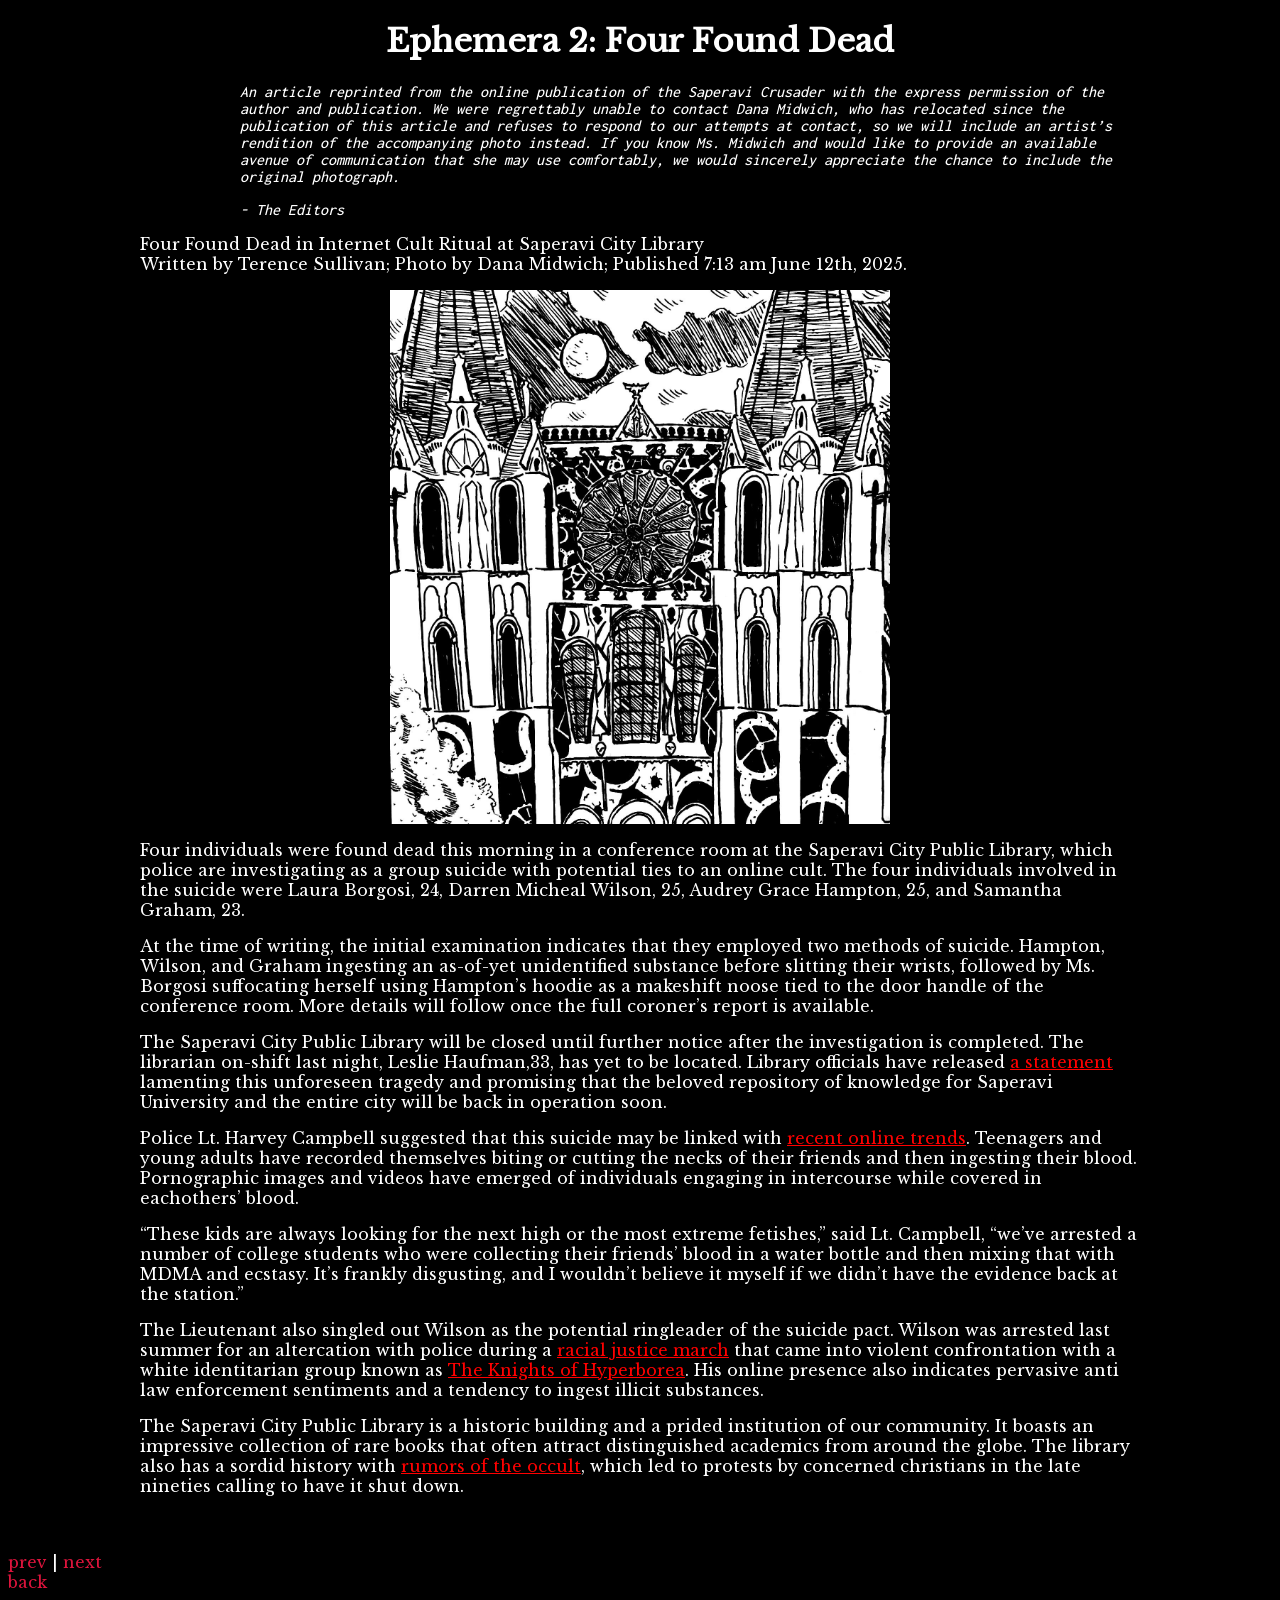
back (27, 1582)
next (82, 1562)
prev (27, 1562)
